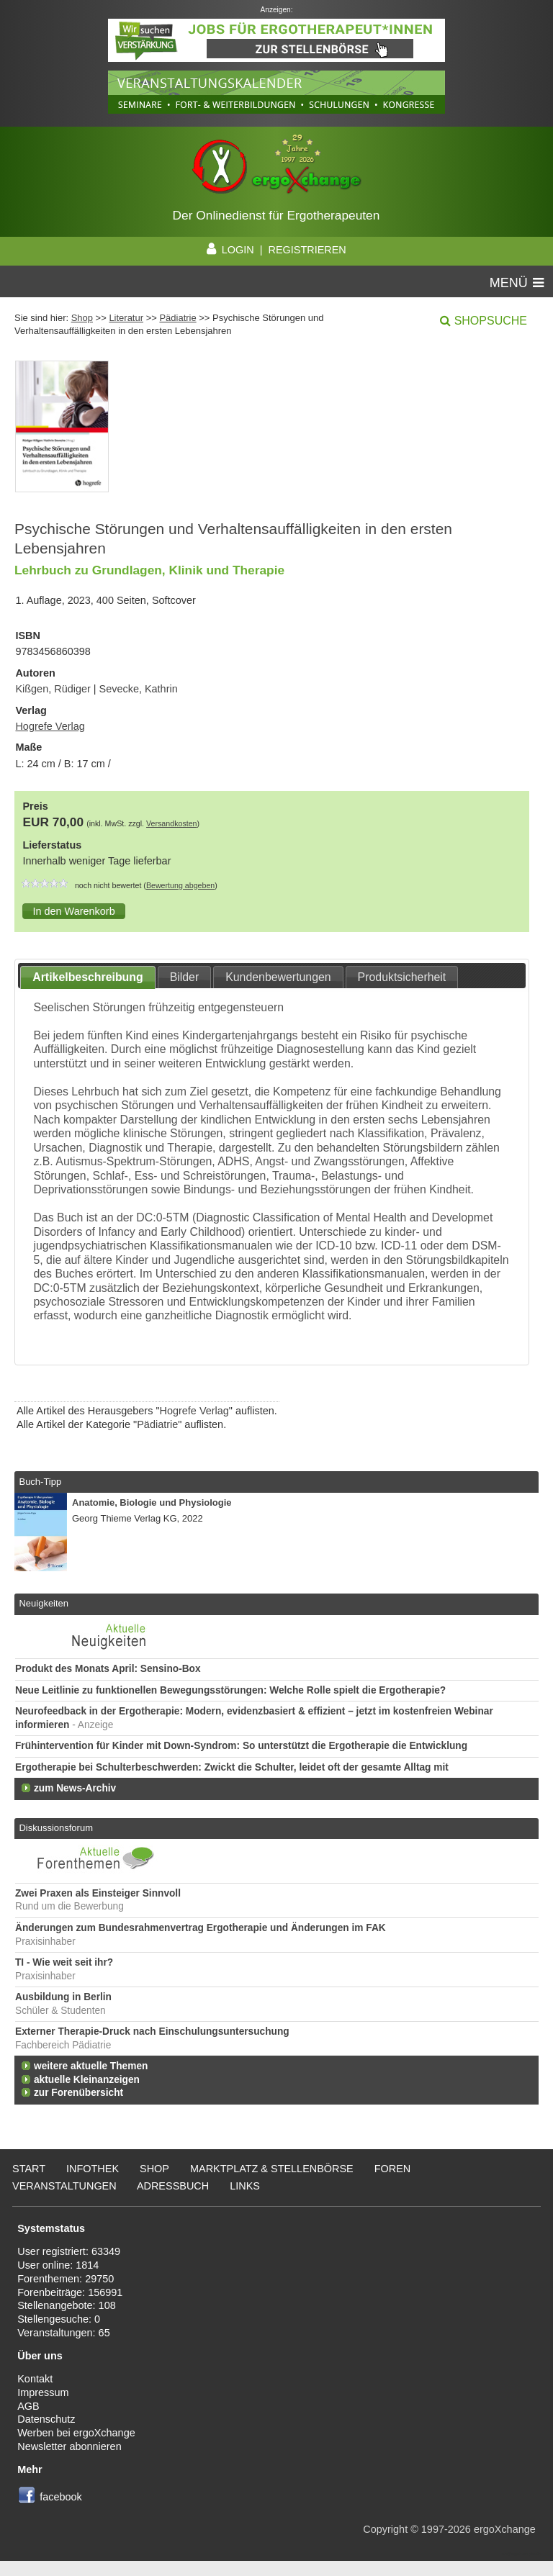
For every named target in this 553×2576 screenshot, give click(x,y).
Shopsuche (490, 321)
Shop (82, 317)
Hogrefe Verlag (49, 726)
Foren (392, 2168)
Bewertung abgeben (180, 885)
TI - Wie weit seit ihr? (64, 1962)
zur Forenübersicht (78, 2092)
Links (245, 2186)
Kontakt (35, 2379)
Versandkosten (171, 823)
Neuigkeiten (43, 1603)
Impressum (42, 2392)
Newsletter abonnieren (69, 2446)
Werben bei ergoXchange (76, 2433)
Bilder (184, 977)
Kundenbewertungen (278, 977)
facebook (61, 2497)
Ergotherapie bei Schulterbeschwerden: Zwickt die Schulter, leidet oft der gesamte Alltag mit (232, 1767)
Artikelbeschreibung (87, 977)
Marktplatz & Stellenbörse (272, 2168)
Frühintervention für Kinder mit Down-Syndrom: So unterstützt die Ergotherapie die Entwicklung (241, 1745)
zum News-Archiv (75, 1788)
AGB (28, 2406)
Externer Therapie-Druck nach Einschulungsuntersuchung (152, 2031)
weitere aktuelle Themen (91, 2066)
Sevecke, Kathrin (138, 689)
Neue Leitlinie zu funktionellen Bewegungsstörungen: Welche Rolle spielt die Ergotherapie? (230, 1690)
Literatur (126, 317)
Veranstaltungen (64, 2186)
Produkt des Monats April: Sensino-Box (108, 1668)
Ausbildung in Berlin (63, 1997)
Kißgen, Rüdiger (52, 689)
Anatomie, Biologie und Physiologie (151, 1502)
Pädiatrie (177, 317)
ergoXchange (505, 2529)
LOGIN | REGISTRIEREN (276, 250)
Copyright (385, 2529)
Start (28, 2168)
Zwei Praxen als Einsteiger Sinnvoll (98, 1893)
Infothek (92, 2168)
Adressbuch (173, 2186)
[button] (73, 911)
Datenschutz (46, 2419)
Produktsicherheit (402, 977)
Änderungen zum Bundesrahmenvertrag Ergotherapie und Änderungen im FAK (200, 1927)
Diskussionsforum (55, 1827)
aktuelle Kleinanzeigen (87, 2079)
